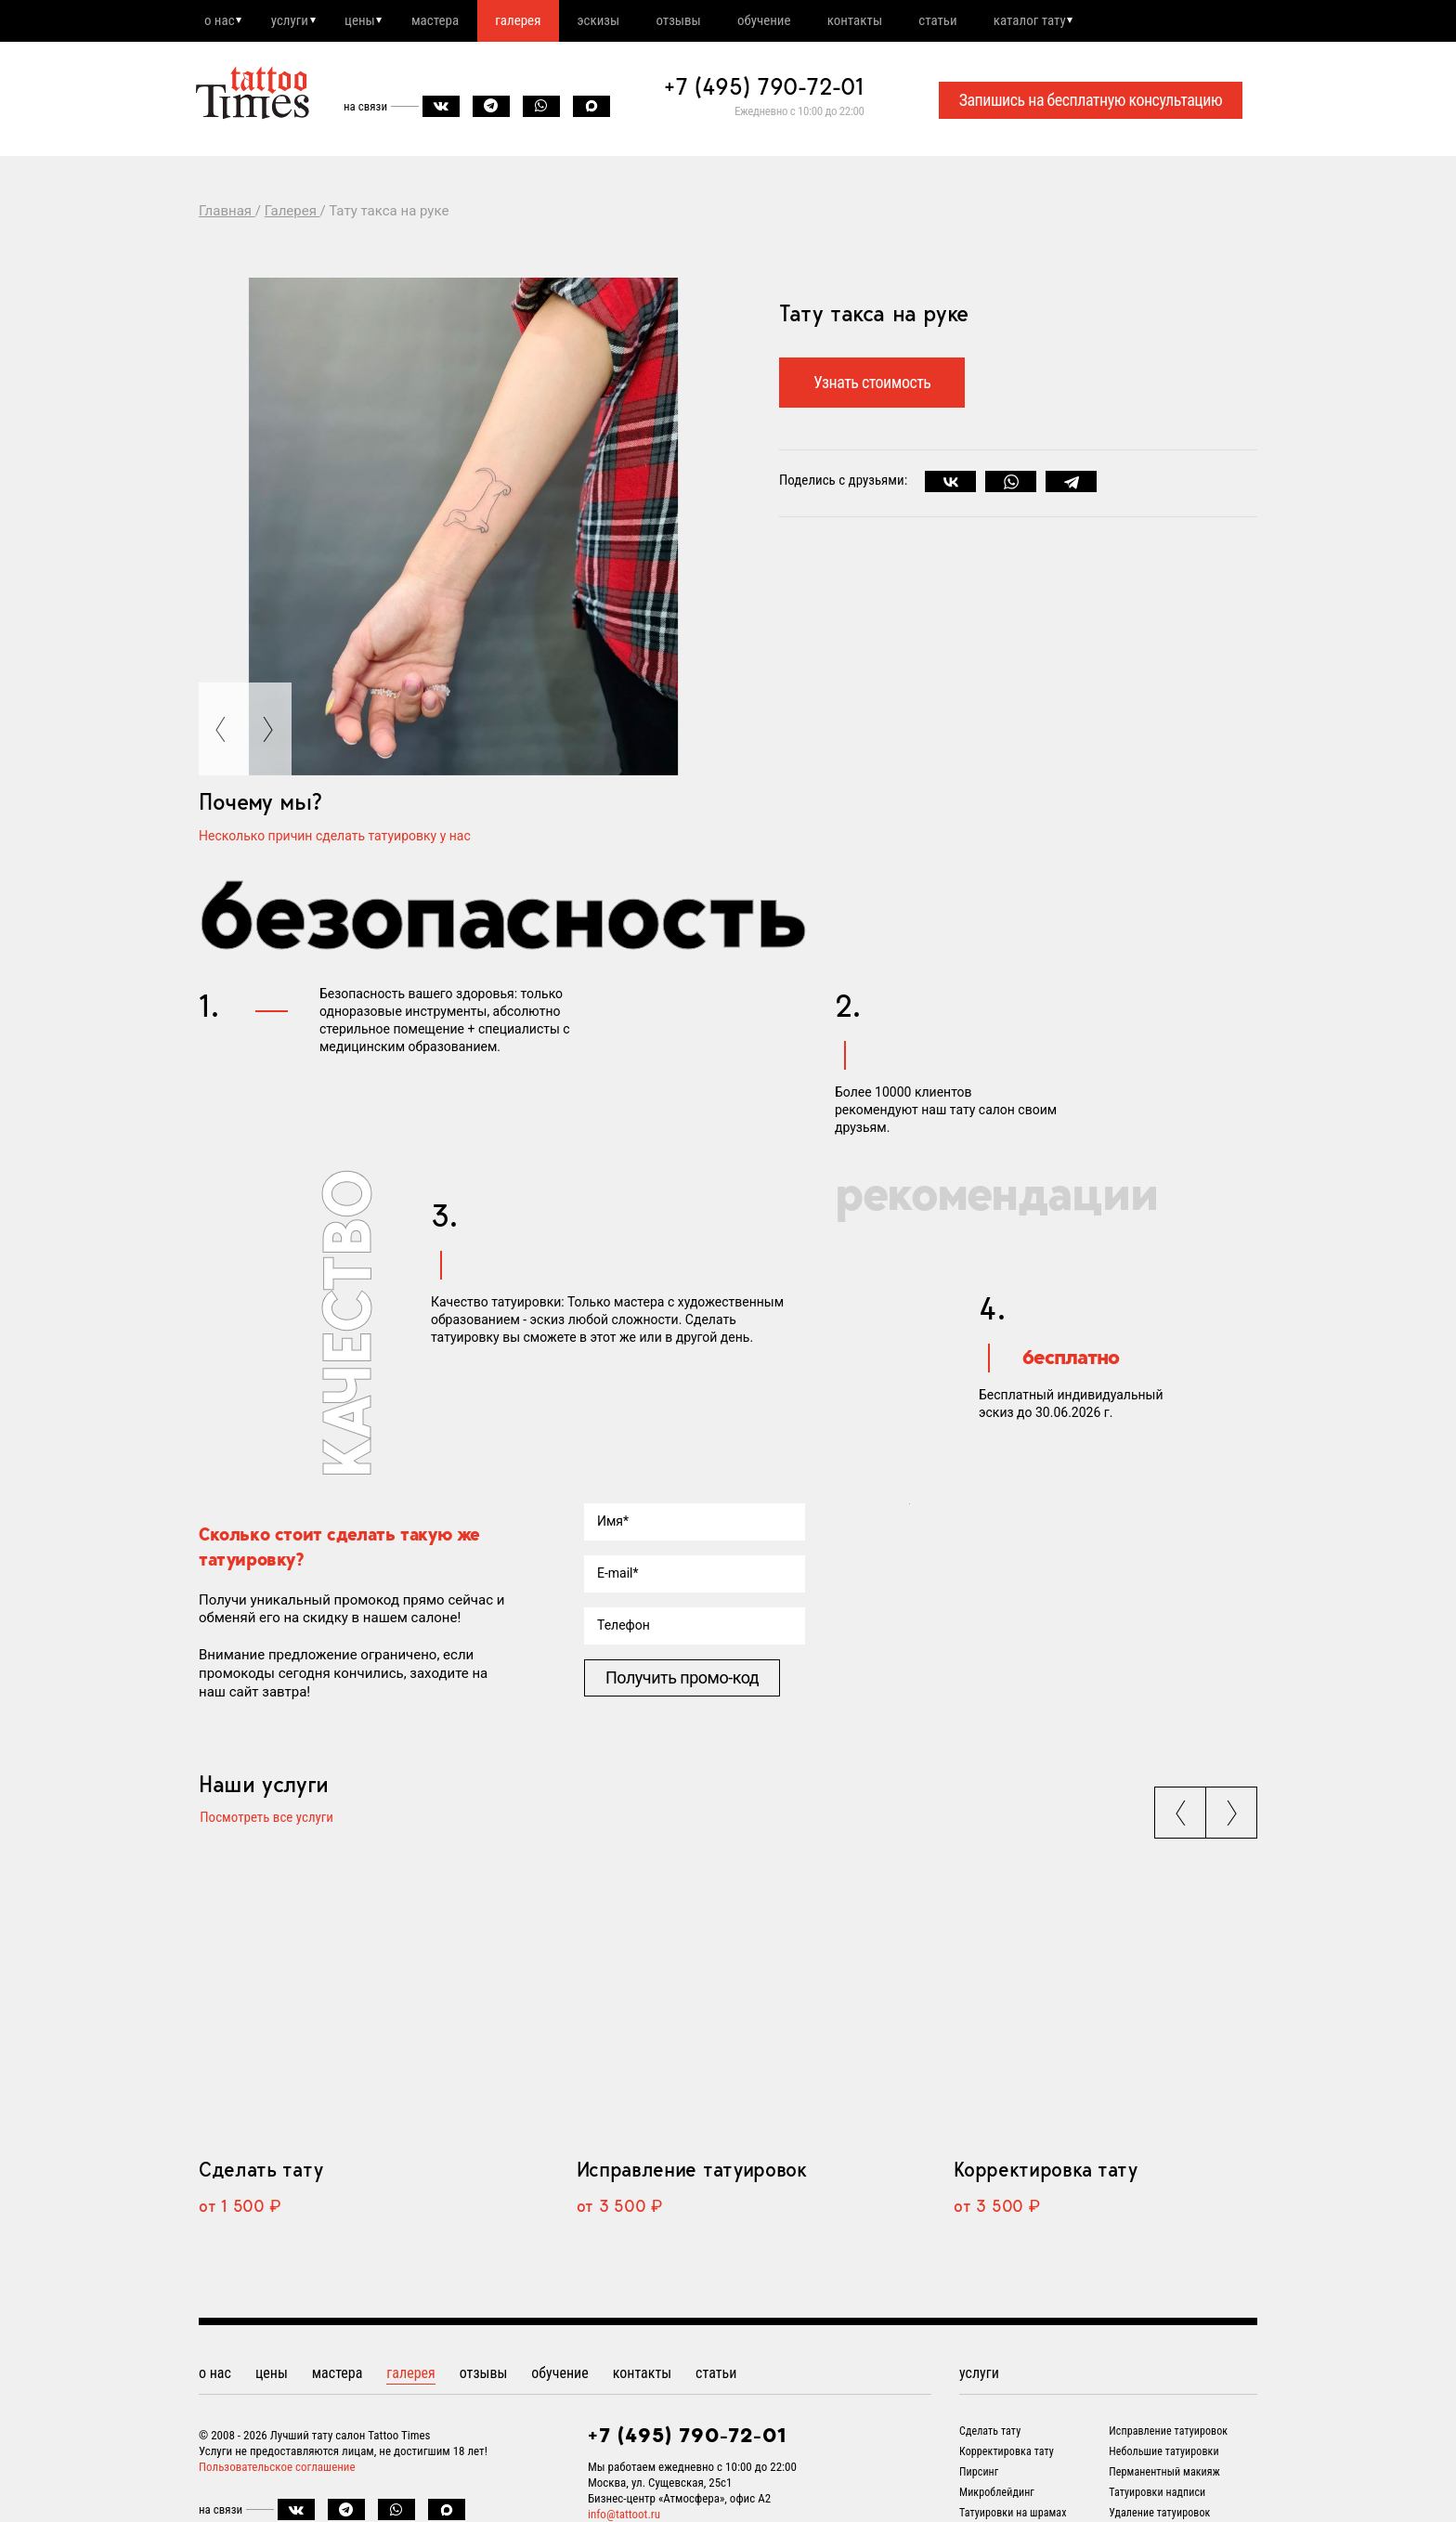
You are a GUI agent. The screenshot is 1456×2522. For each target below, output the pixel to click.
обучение (797, 21)
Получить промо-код (682, 1679)
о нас (220, 21)
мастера (450, 21)
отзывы (706, 21)
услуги (295, 21)
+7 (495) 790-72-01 (764, 89)
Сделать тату (260, 2173)
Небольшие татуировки (1163, 2455)
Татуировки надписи (1157, 2496)
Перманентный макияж (1164, 2475)
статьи (979, 21)
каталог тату (1076, 21)
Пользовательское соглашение (277, 2470)
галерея (537, 21)
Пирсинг (978, 2475)
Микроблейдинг (996, 2496)
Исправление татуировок (692, 2173)
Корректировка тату (1045, 2173)
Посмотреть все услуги (265, 1821)
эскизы (622, 21)
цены (370, 21)
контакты (891, 21)
